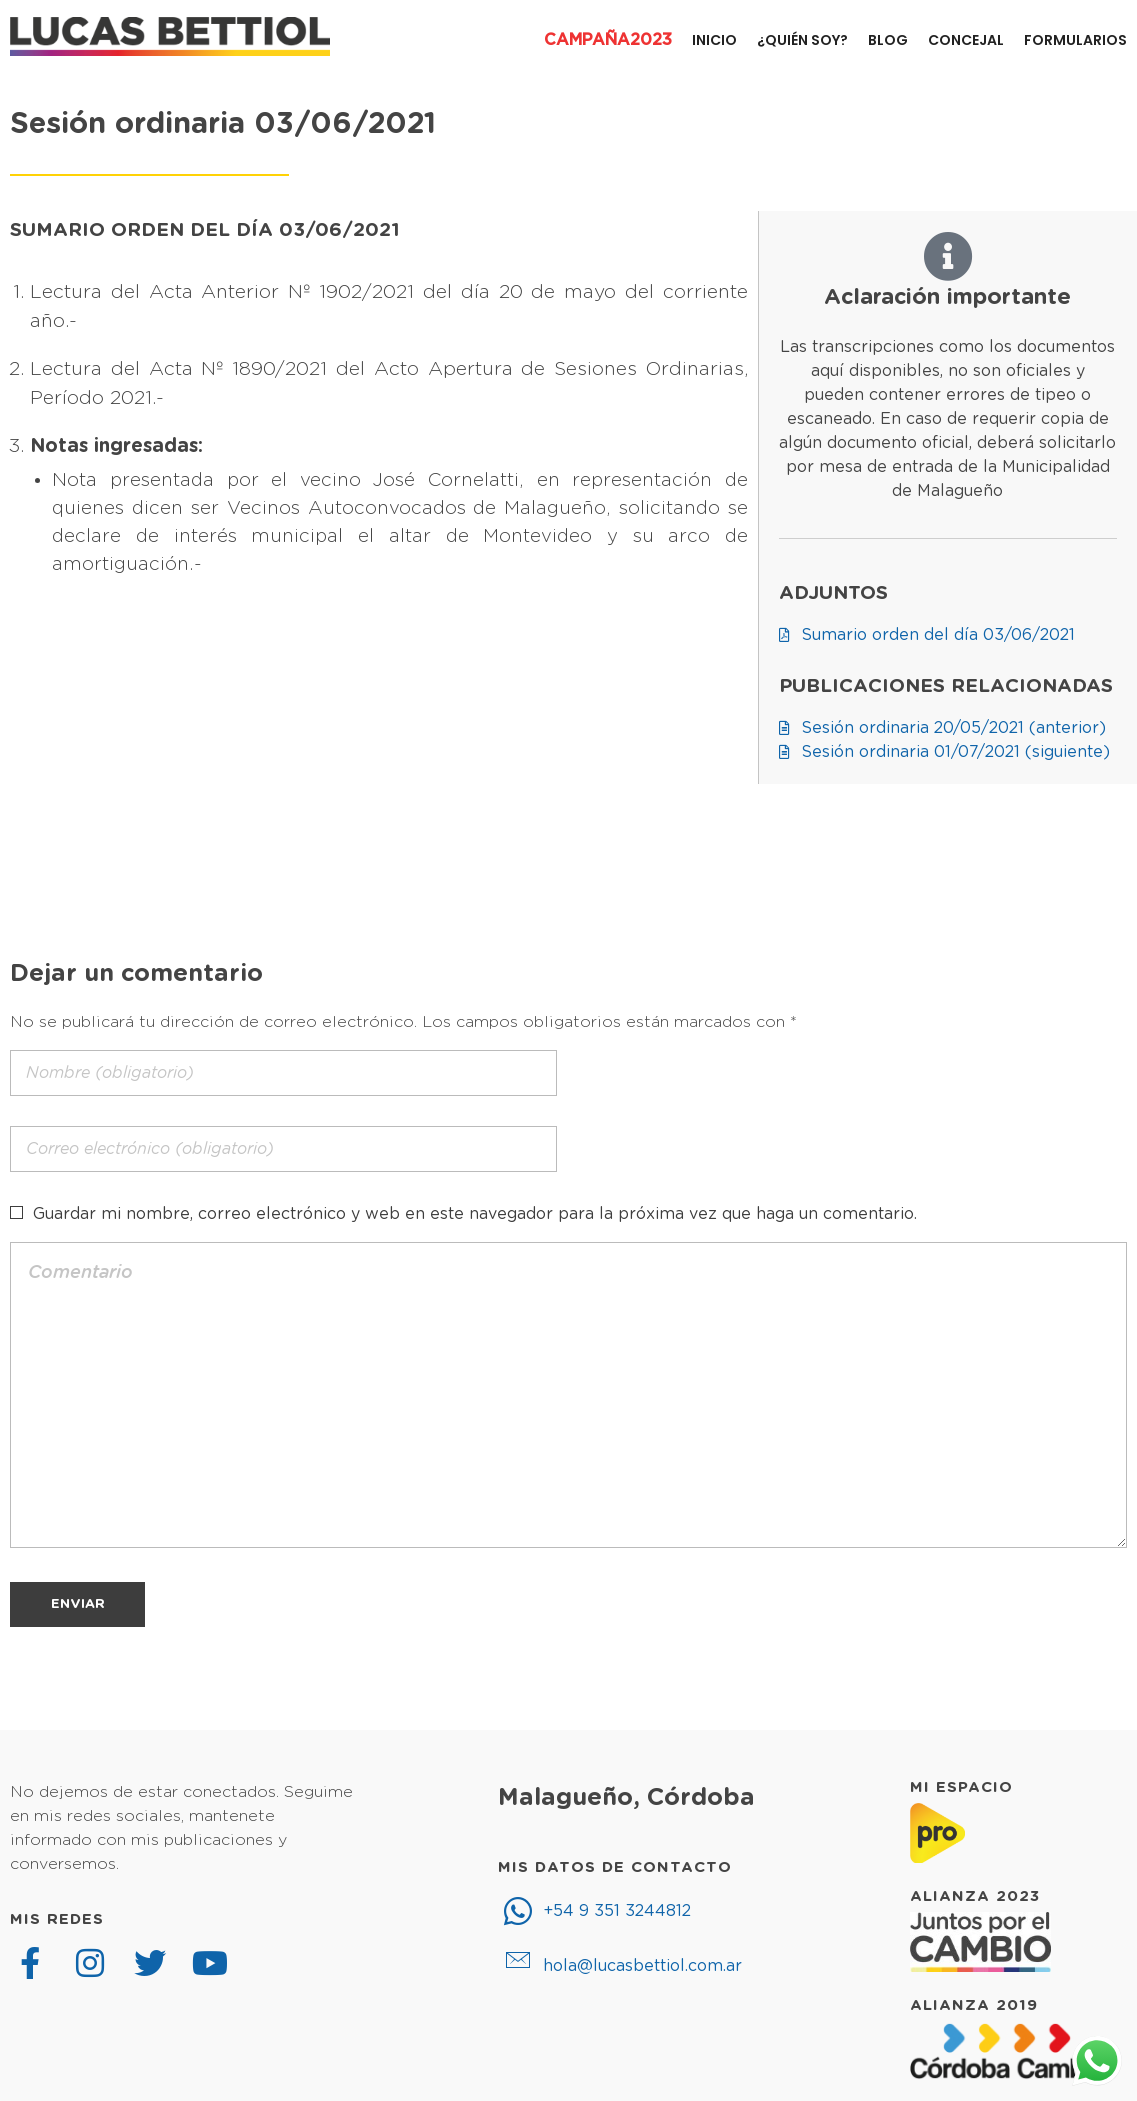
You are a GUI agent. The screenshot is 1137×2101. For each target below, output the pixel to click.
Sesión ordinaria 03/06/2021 (223, 124)
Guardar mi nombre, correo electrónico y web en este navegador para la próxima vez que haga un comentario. (475, 1214)
